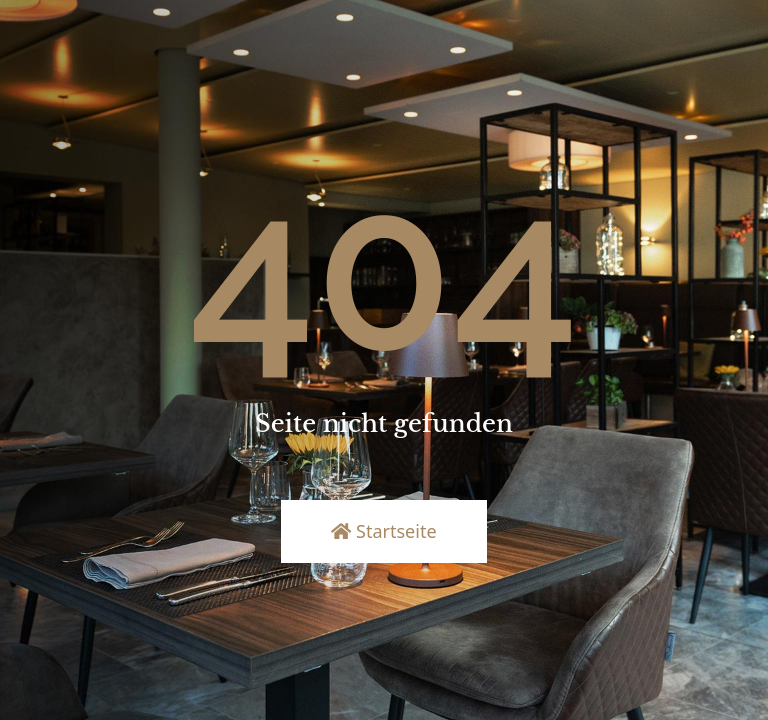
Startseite (383, 531)
